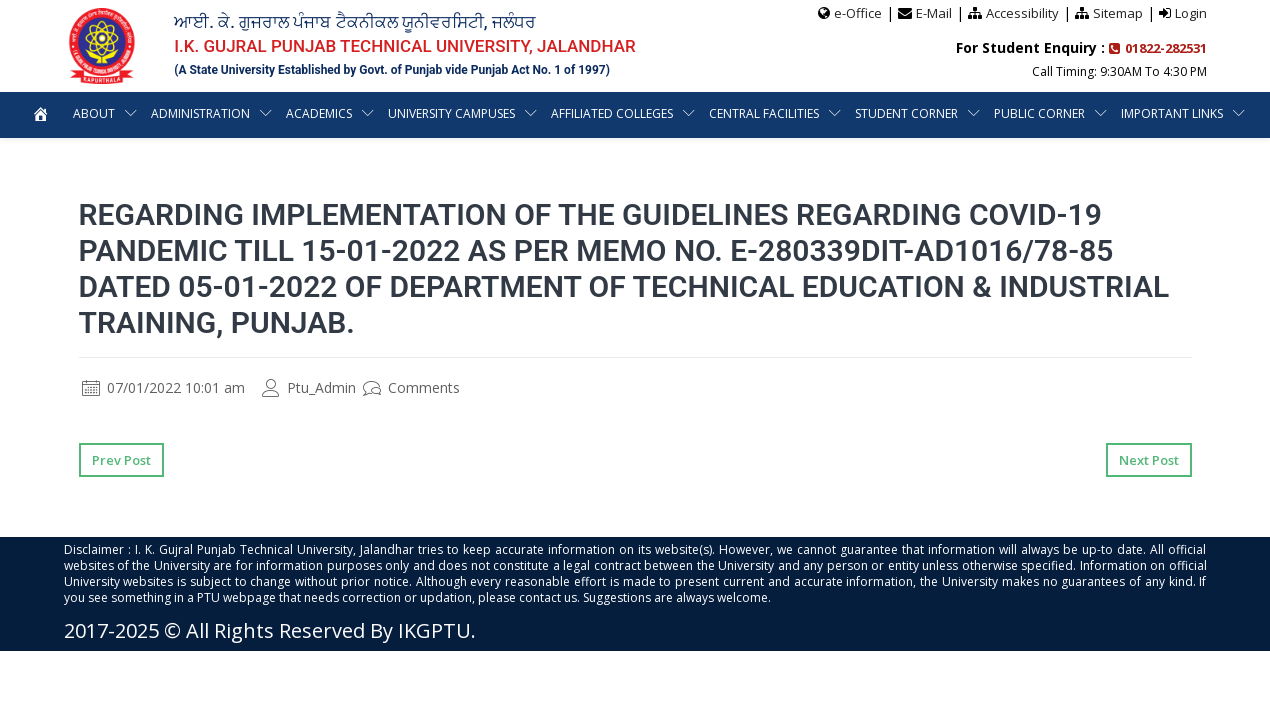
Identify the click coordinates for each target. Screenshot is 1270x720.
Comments (411, 387)
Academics (385, 113)
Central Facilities (836, 113)
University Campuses (520, 113)
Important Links (623, 159)
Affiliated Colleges (683, 113)
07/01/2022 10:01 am (163, 387)
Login (1191, 13)
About (157, 113)
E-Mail (934, 13)
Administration (264, 113)
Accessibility (1022, 13)
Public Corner (1113, 113)
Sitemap (1118, 13)
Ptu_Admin (309, 387)
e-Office (858, 13)
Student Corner (980, 113)
